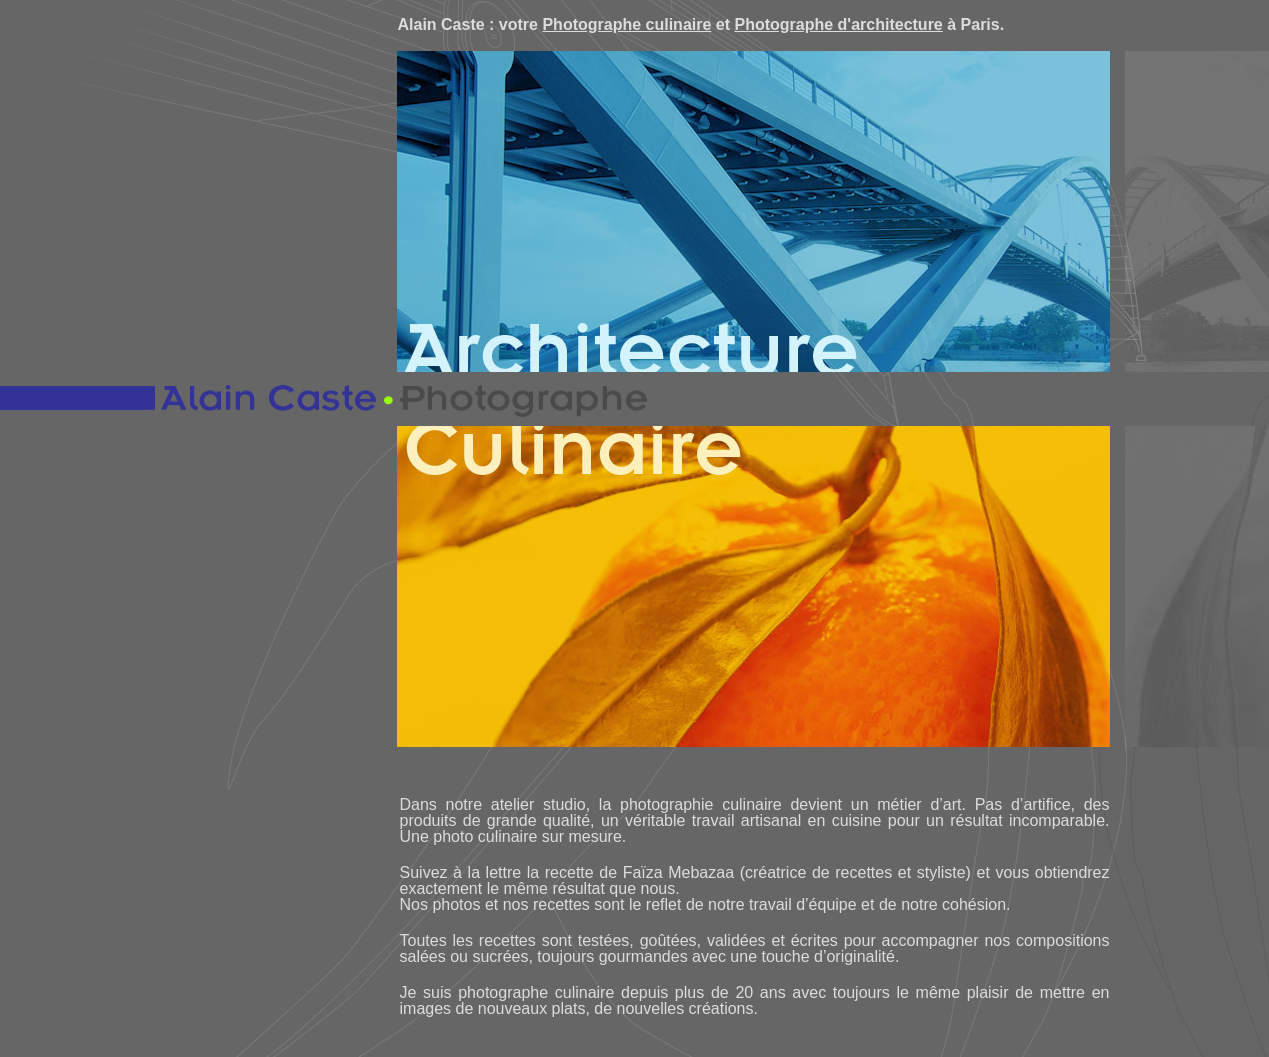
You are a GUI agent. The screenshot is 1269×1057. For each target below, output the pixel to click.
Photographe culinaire (626, 24)
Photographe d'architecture (838, 24)
